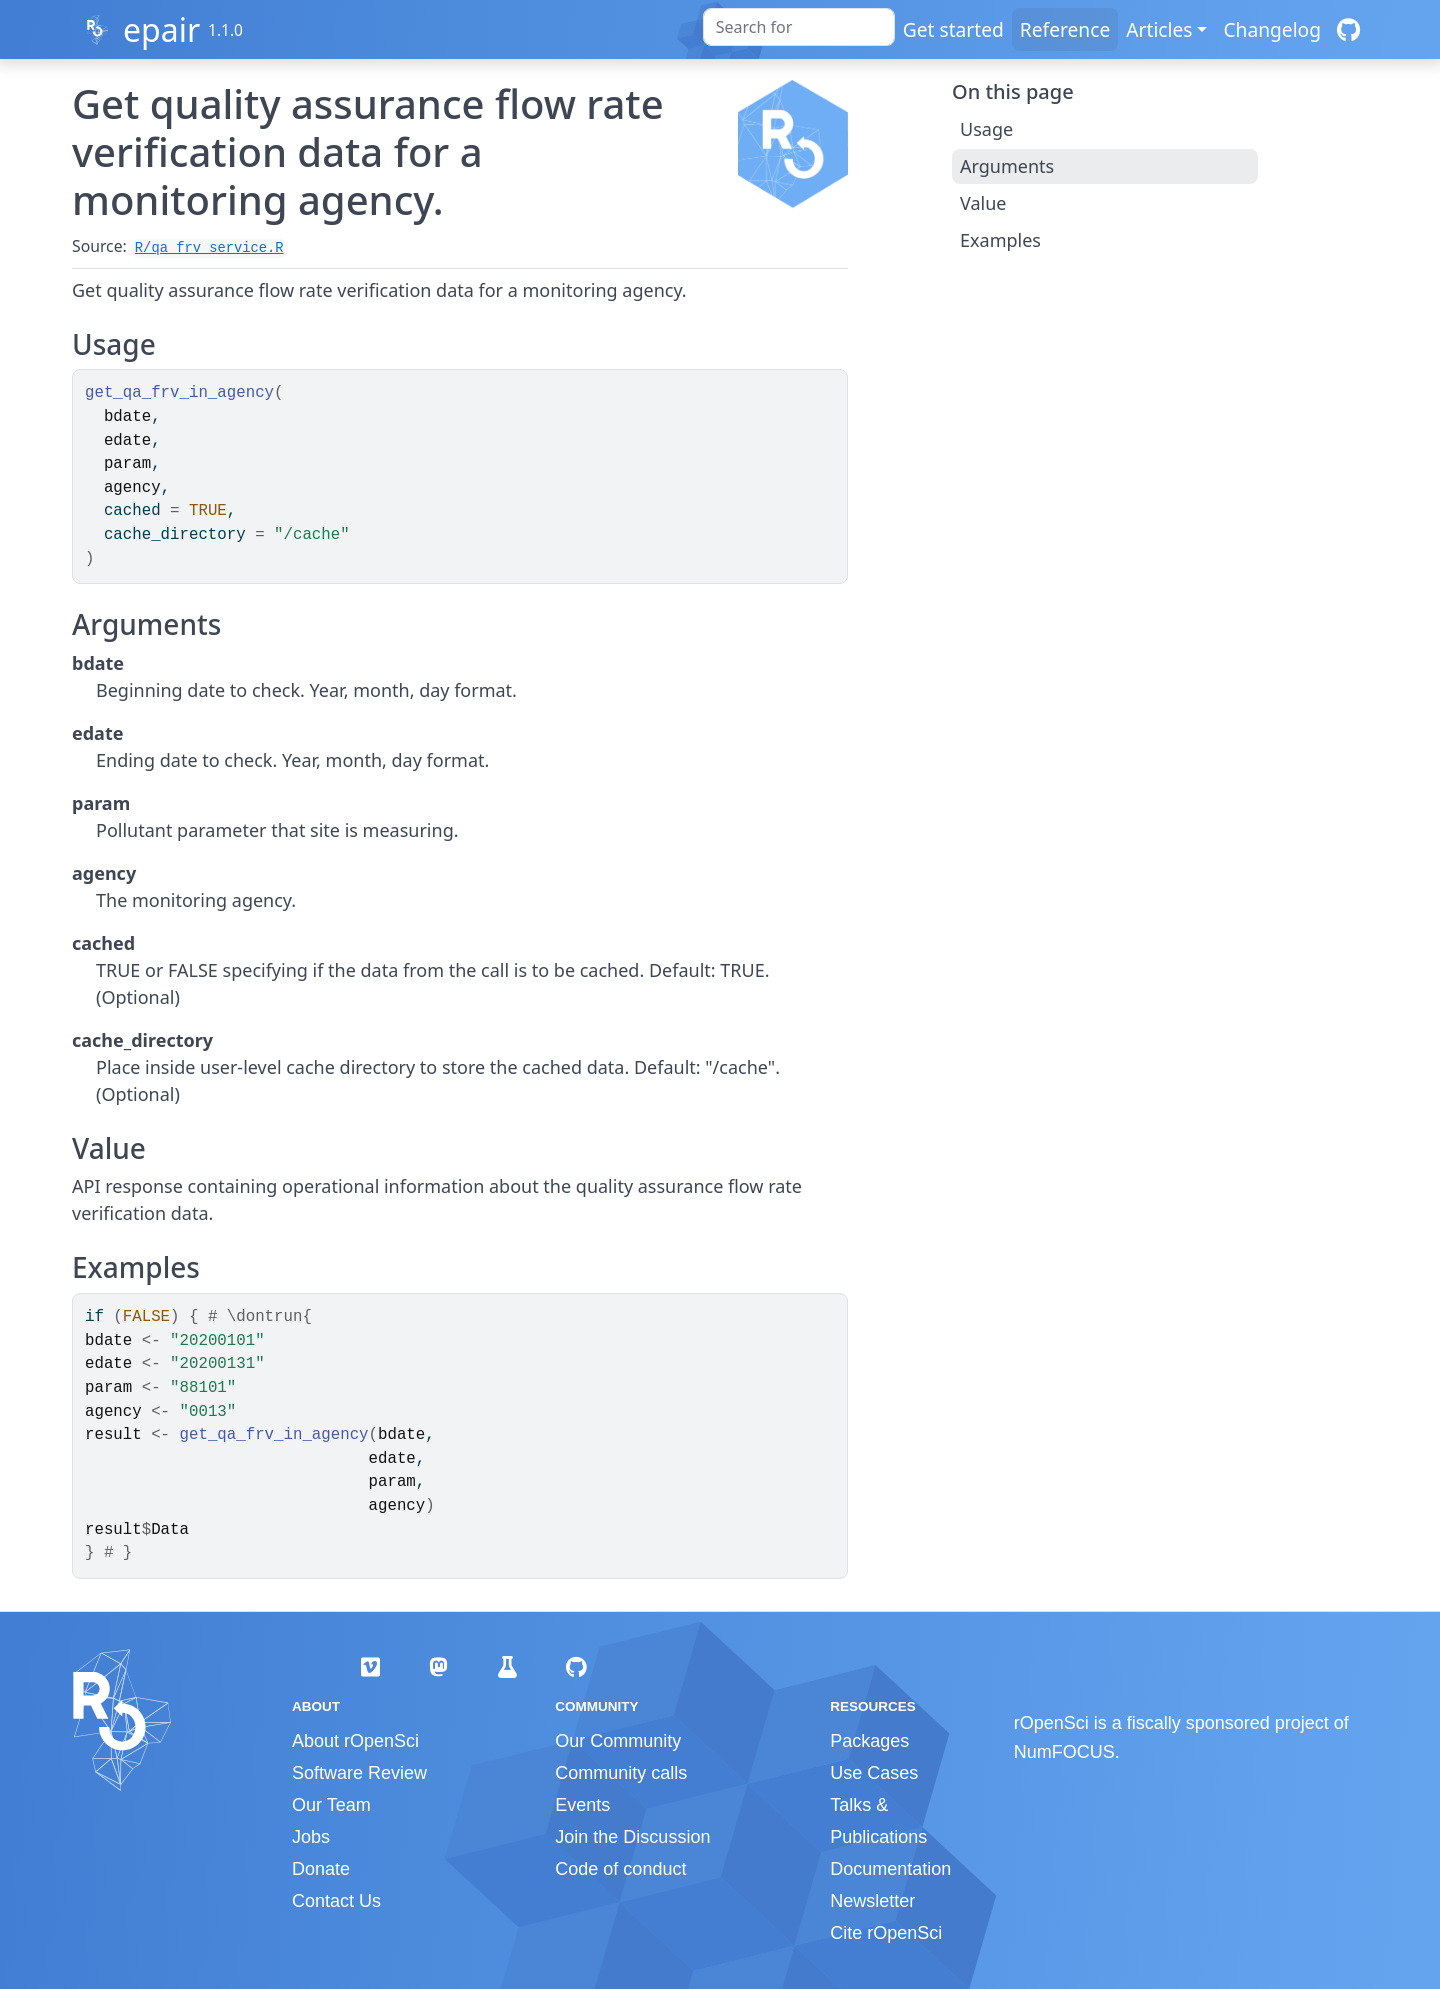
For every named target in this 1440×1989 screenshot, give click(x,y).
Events (582, 1805)
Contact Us (336, 1901)
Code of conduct (620, 1869)
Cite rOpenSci (886, 1933)
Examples (1000, 240)
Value (983, 203)
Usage (986, 129)
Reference (1065, 29)
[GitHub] (1348, 29)
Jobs (311, 1837)
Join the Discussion (632, 1837)
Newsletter (872, 1901)
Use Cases (874, 1773)
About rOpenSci (355, 1741)
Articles (1159, 29)
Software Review (359, 1773)
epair (161, 29)
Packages (869, 1741)
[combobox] (799, 27)
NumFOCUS (1064, 1752)
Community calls (621, 1773)
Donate (321, 1869)
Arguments (1007, 166)
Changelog (1272, 29)
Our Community (618, 1741)
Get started (953, 29)
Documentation (890, 1869)
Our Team (331, 1805)
